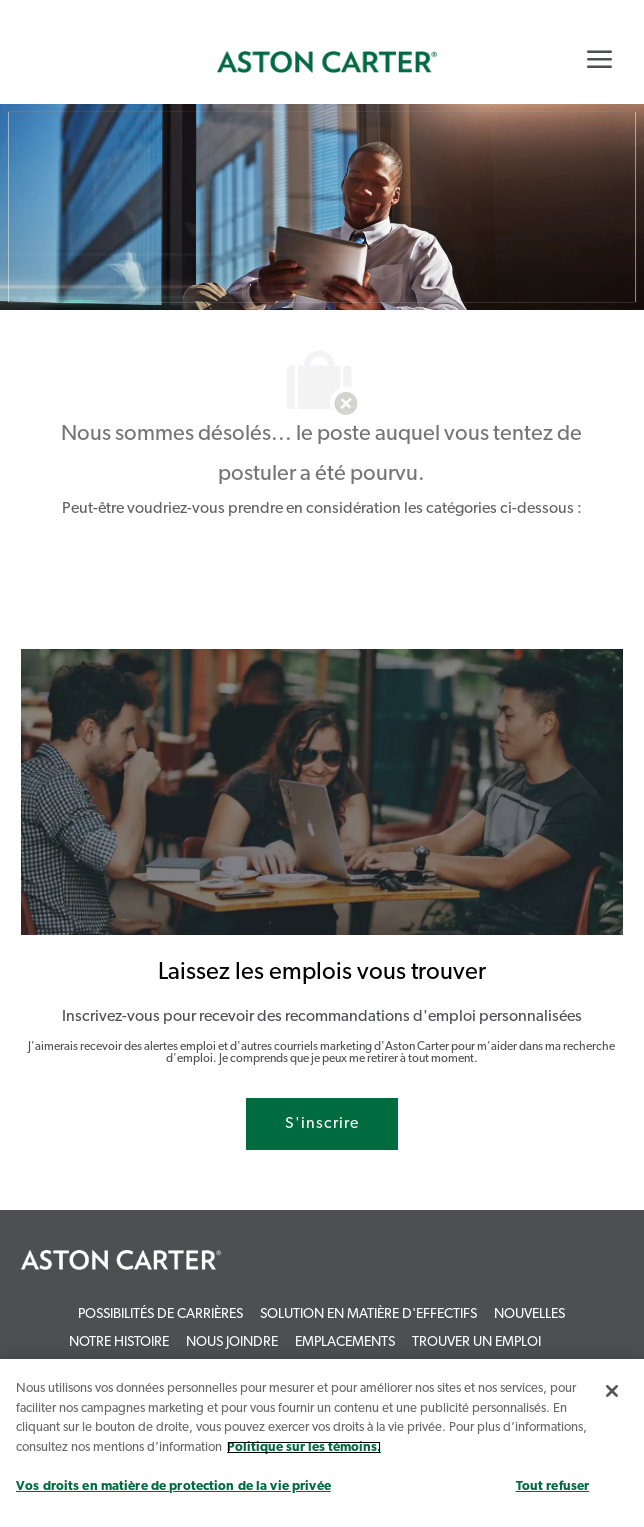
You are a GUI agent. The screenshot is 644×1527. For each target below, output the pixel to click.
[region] (322, 1443)
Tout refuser (553, 1486)
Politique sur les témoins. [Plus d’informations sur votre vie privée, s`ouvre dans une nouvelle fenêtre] (304, 1447)
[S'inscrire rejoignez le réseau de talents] (322, 1124)
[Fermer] (612, 1391)
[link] (327, 62)
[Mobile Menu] (599, 59)
